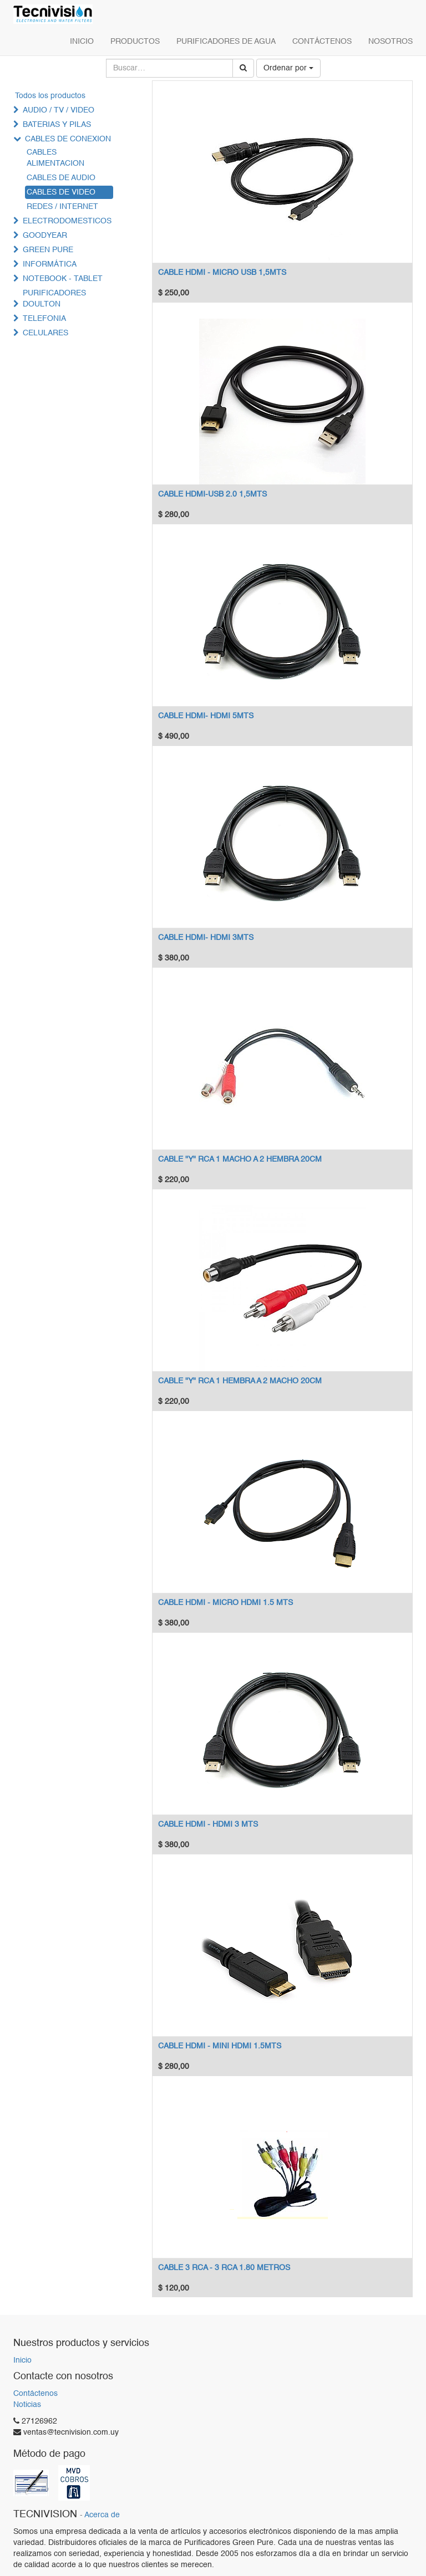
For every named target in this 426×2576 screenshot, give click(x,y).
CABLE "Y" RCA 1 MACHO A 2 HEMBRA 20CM (240, 1159)
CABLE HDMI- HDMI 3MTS (205, 938)
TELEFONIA (44, 319)
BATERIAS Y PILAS (57, 125)
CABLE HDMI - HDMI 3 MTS (208, 1824)
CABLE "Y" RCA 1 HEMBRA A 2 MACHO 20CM (240, 1381)
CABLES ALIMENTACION (55, 158)
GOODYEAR (45, 235)
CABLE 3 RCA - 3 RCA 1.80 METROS (224, 2268)
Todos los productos (50, 96)
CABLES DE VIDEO (61, 192)
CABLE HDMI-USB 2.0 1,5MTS (212, 494)
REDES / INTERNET (62, 207)
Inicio (22, 2360)
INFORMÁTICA (50, 264)
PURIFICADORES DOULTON (54, 298)
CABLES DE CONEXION (68, 139)
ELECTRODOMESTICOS (67, 221)
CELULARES (45, 333)
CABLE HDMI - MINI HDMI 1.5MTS (219, 2046)
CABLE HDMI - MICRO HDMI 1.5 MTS (225, 1603)
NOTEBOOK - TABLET (63, 279)
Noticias (27, 2405)
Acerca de (102, 2515)
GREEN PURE (48, 250)
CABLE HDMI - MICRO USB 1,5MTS (222, 273)
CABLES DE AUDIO (61, 178)
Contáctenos (35, 2394)
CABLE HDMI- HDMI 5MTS (205, 716)
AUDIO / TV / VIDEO (58, 110)
